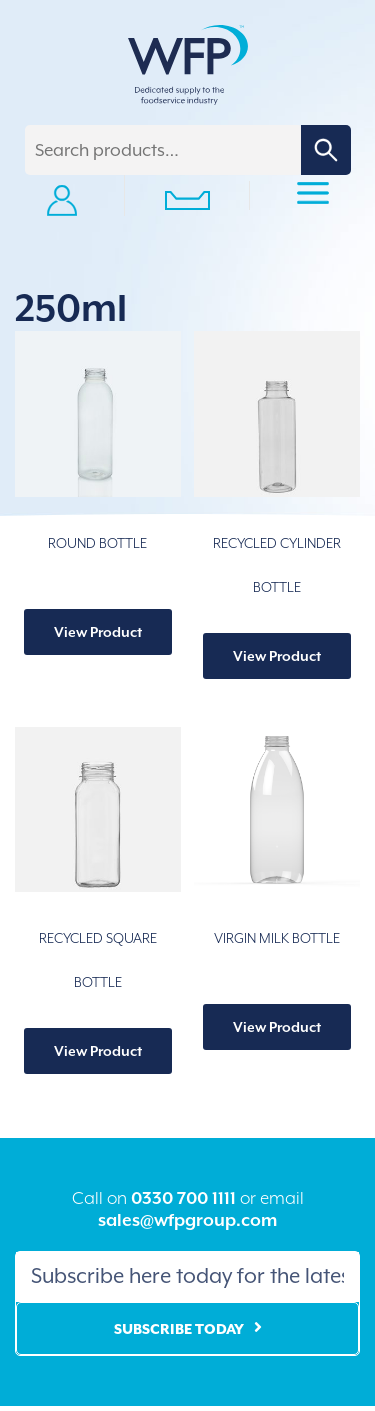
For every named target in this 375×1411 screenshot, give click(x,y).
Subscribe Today (179, 1329)
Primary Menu (313, 196)
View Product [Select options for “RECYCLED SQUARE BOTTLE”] (98, 1051)
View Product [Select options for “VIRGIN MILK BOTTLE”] (277, 1027)
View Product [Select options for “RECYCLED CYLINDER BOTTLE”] (277, 656)
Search (326, 150)
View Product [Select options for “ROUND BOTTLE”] (98, 632)
